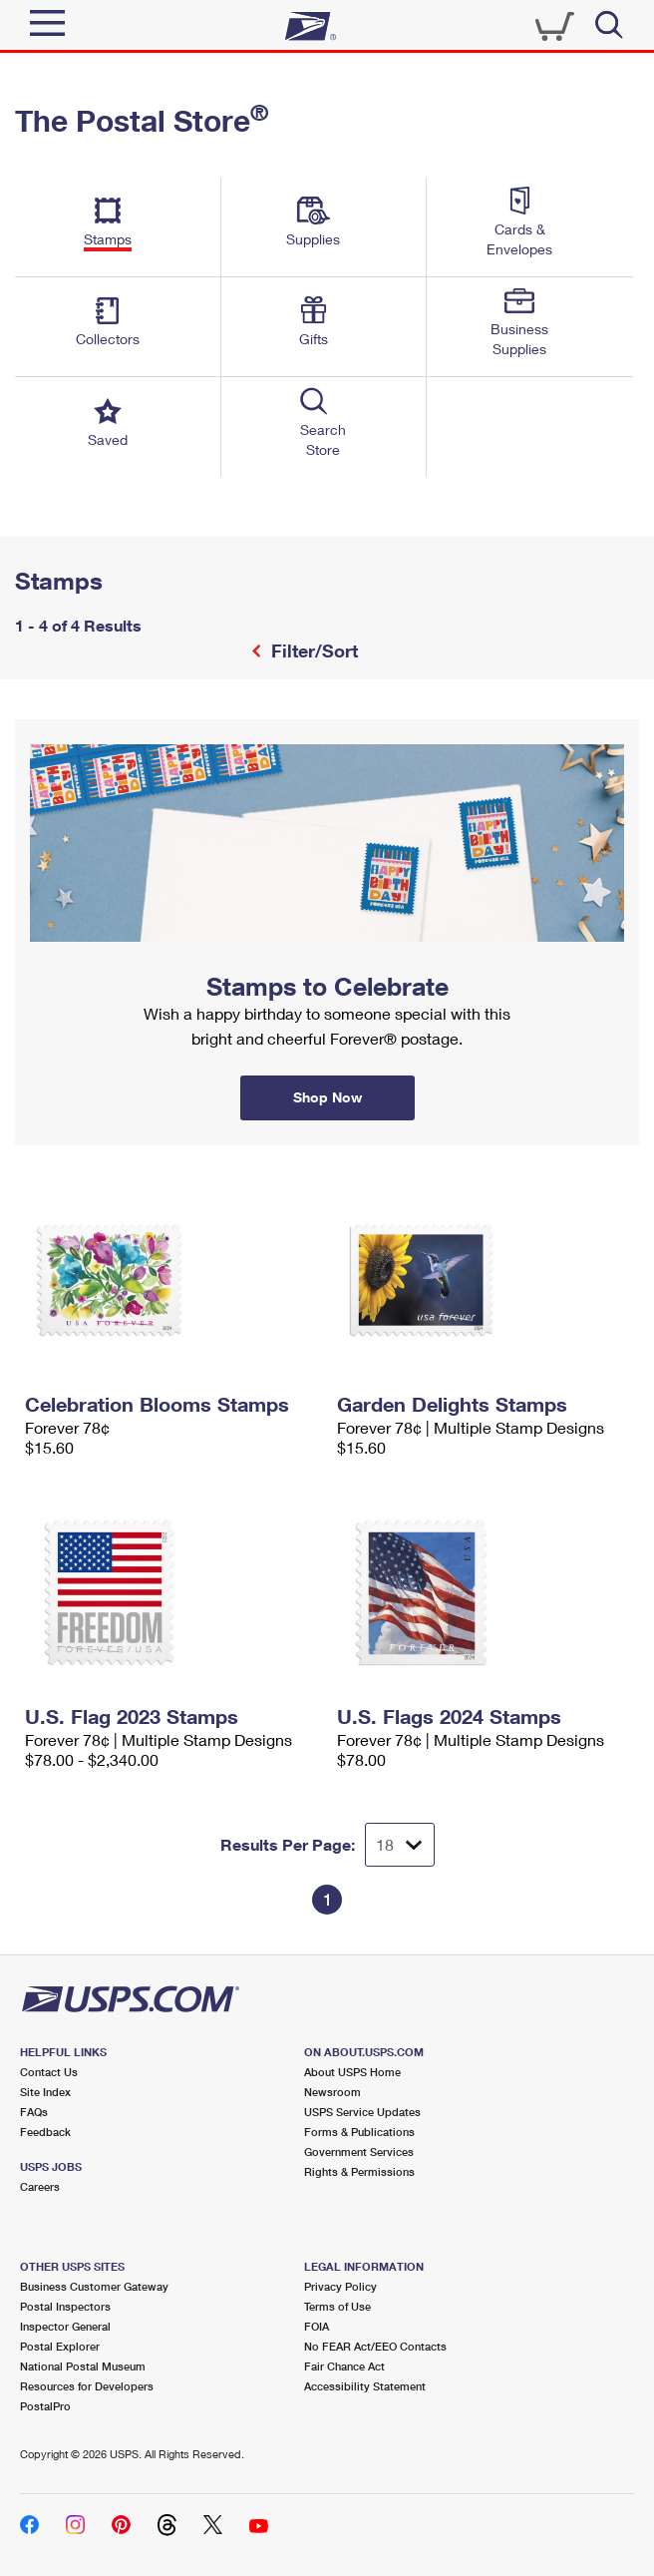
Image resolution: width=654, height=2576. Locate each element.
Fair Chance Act (344, 2366)
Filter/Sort (312, 650)
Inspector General (65, 2326)
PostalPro (45, 2405)
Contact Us (49, 2071)
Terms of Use (337, 2306)
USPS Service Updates (362, 2111)
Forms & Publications (359, 2131)
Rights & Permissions (359, 2171)
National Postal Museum (83, 2366)
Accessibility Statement (365, 2385)
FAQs (34, 2111)
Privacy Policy (340, 2286)
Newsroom (332, 2091)
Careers (40, 2186)
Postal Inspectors (65, 2306)
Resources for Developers (87, 2385)
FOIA (316, 2326)
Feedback (45, 2131)
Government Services (359, 2151)
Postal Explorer (60, 2346)
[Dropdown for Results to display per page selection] (400, 1845)
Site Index (45, 2091)
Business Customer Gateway (94, 2286)
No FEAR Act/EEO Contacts (375, 2346)
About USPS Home (352, 2071)
